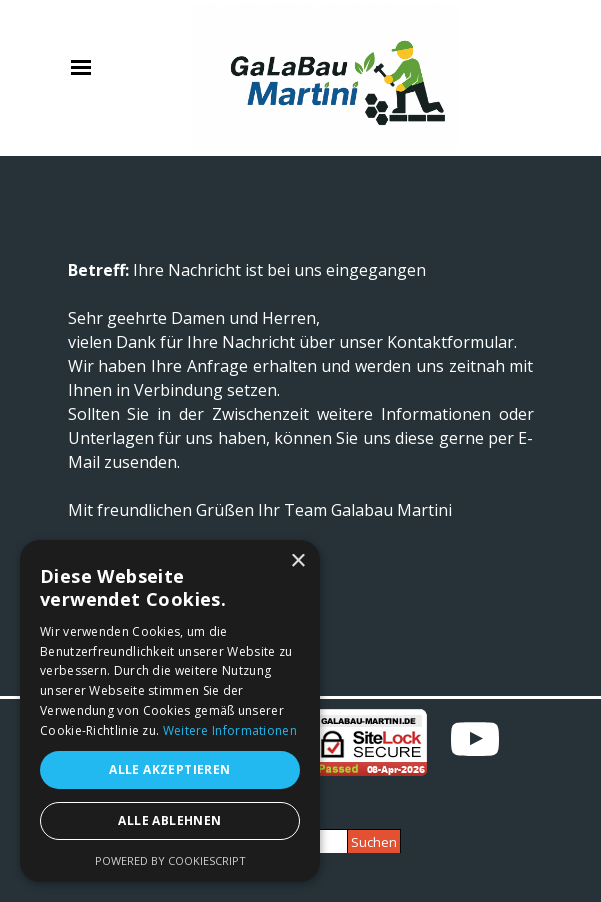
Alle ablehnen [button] (169, 820)
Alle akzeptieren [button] (169, 769)
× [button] (297, 561)
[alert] (170, 711)
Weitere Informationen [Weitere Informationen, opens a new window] (230, 730)
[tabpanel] (301, 426)
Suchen (374, 842)
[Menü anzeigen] (81, 67)
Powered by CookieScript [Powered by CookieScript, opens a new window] (170, 860)
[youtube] (475, 739)
